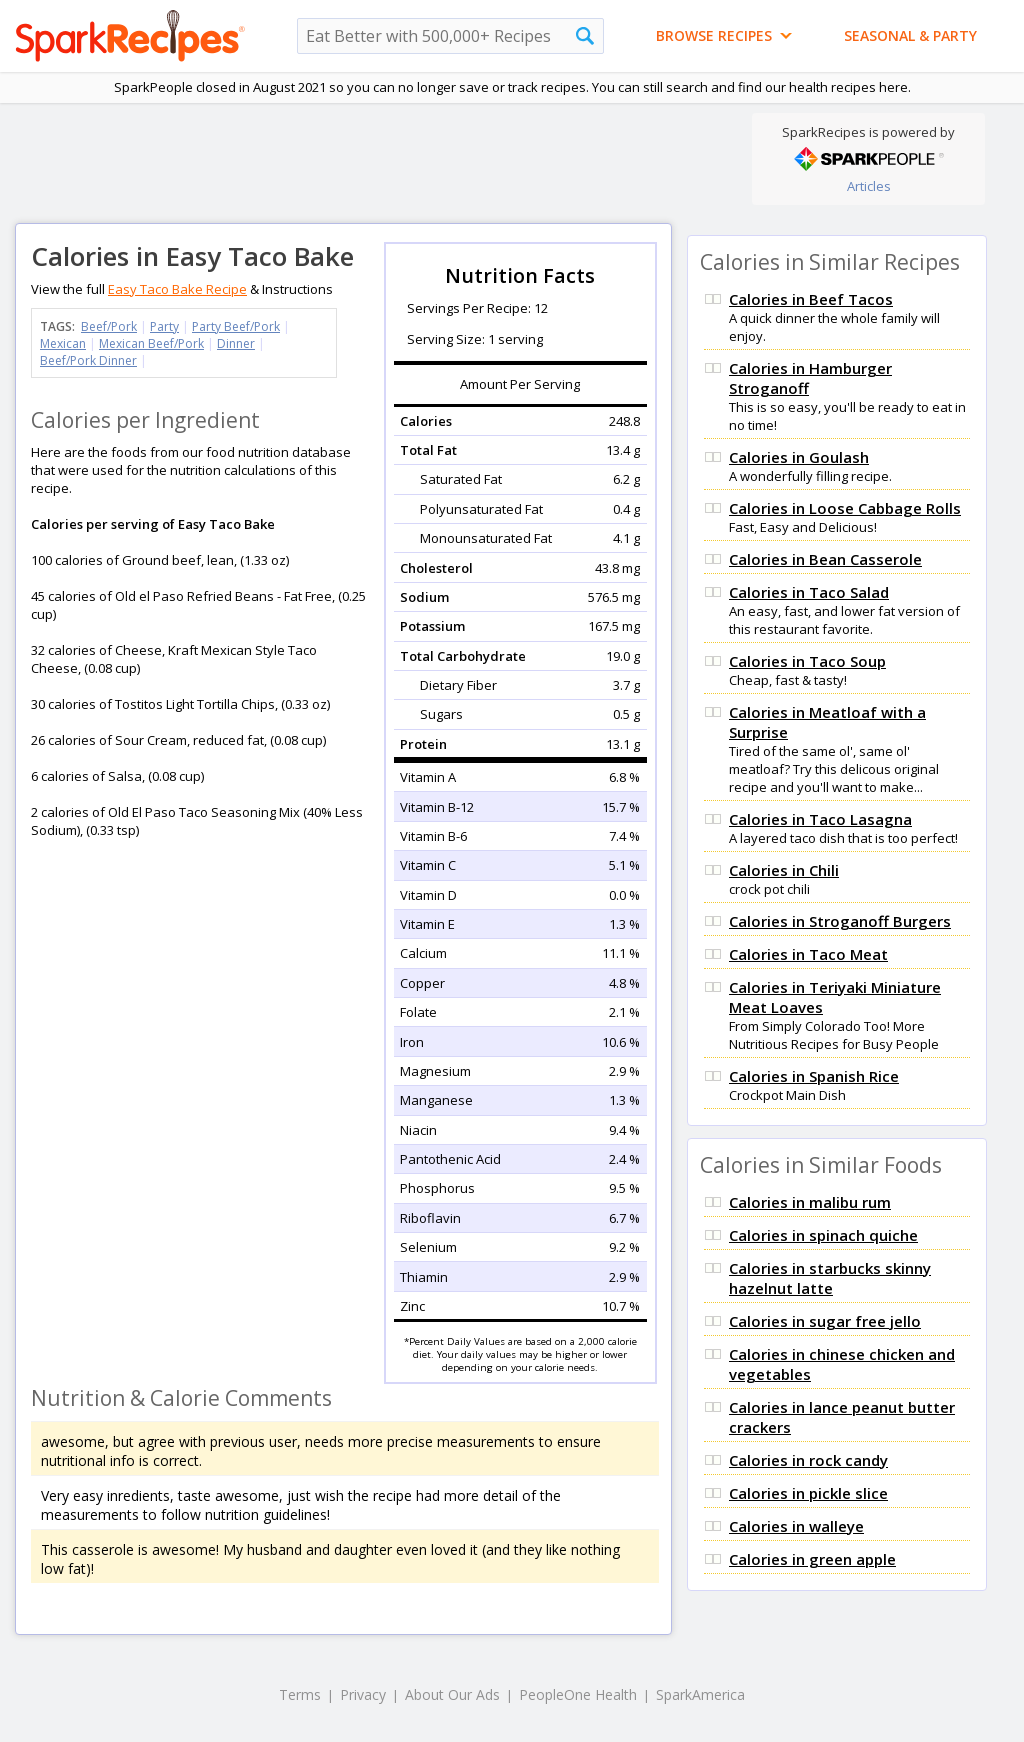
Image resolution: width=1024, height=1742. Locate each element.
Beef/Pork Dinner (88, 360)
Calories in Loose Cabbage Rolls (845, 508)
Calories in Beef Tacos (811, 299)
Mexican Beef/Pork (151, 343)
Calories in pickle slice (808, 1493)
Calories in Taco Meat (808, 954)
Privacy (363, 1694)
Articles (869, 186)
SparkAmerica (700, 1694)
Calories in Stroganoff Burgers (840, 921)
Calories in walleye (796, 1526)
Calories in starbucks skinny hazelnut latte (830, 1278)
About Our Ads (452, 1694)
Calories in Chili (784, 870)
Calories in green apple (812, 1559)
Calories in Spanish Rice (814, 1076)
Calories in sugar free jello (825, 1321)
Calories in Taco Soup (807, 661)
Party (164, 326)
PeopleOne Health (578, 1694)
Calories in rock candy (808, 1460)
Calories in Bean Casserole (825, 559)
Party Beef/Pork (236, 326)
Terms (300, 1694)
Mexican (63, 343)
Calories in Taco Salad (809, 592)
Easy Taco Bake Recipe (177, 289)
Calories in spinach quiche (823, 1235)
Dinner (236, 343)
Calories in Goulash (799, 457)
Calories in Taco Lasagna (820, 819)
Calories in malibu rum (810, 1202)
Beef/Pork (109, 326)
